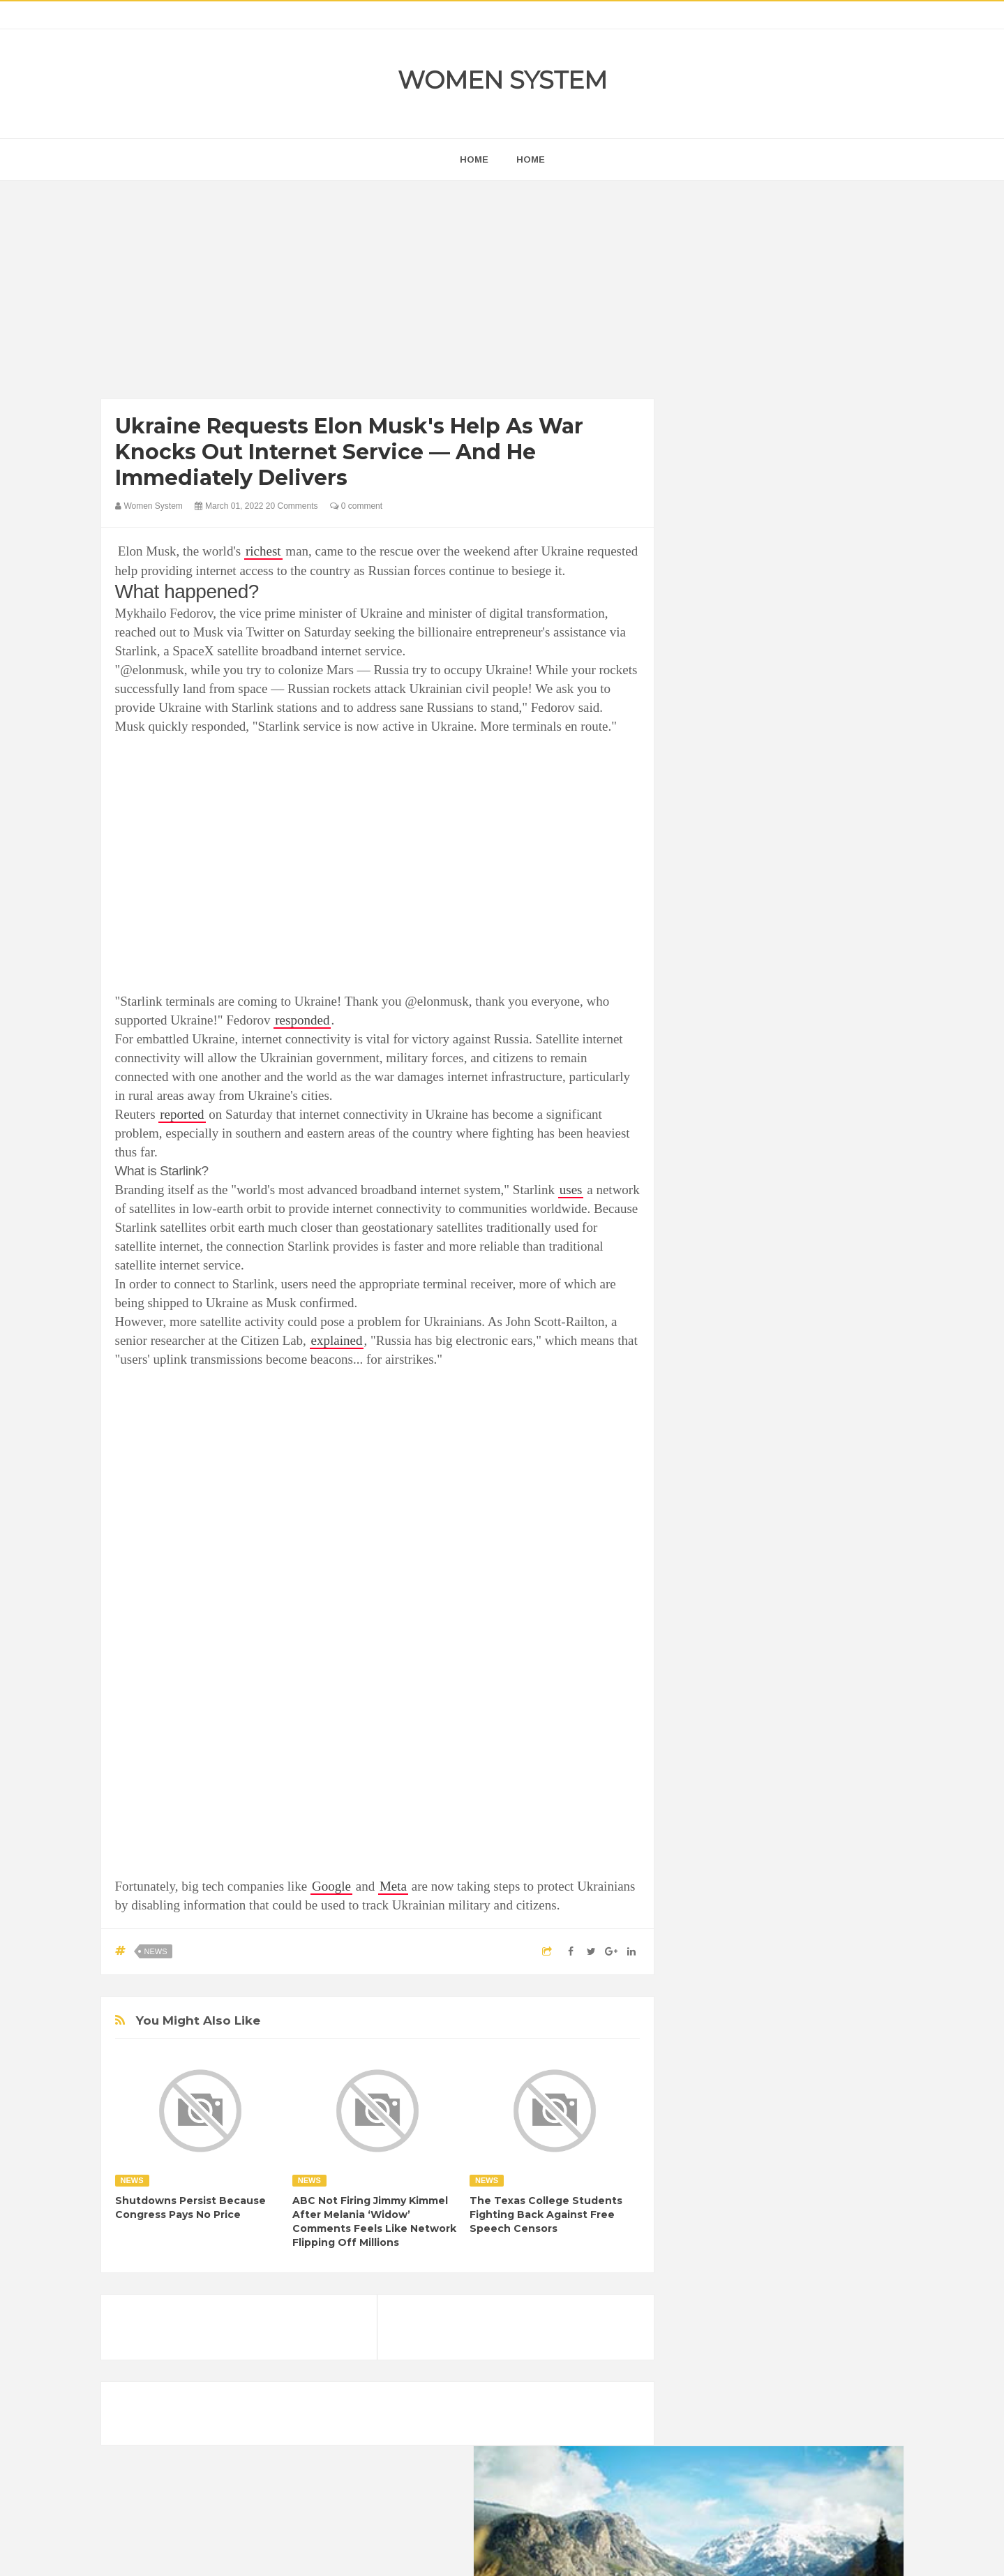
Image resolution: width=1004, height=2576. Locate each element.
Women (805, 1859)
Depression (814, 1741)
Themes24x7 (543, 2552)
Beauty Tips (817, 1717)
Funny (840, 1764)
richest (263, 551)
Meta (393, 1886)
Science (708, 1859)
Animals (760, 1717)
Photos (790, 1836)
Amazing (710, 1717)
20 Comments (292, 506)
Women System (502, 80)
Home (530, 159)
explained (337, 1340)
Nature (705, 1836)
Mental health (845, 1812)
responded (302, 1020)
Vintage (757, 1859)
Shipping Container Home (755, 1581)
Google (331, 1886)
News (155, 1951)
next (701, 895)
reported (182, 1114)
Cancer (706, 1741)
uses (571, 1189)
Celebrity (756, 1741)
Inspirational (716, 1812)
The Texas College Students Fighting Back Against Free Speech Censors (546, 2214)
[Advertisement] (377, 293)
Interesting (779, 1812)
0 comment (356, 506)
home (474, 159)
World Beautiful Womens (742, 1883)
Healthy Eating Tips (731, 1788)
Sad (829, 1836)
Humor (800, 1788)
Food (800, 1764)
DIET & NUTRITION (732, 1764)
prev (690, 895)
